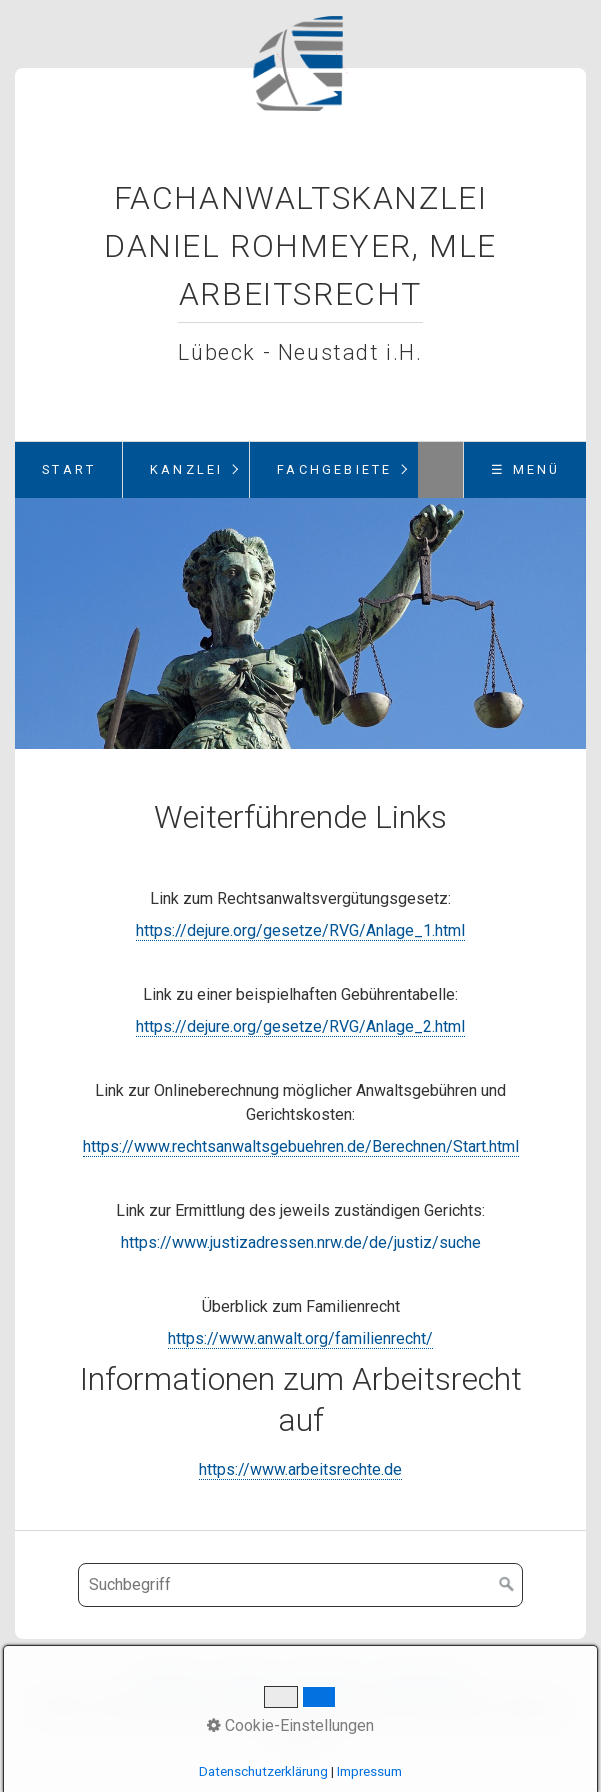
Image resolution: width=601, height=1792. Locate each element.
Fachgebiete (334, 469)
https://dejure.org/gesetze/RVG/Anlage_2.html (300, 1026)
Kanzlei (186, 469)
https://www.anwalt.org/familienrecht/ (300, 1338)
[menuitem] (68, 470)
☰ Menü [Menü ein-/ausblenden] (525, 469)
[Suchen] (507, 1585)
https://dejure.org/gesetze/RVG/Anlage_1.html (300, 930)
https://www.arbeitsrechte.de (300, 1469)
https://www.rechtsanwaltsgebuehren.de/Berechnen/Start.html (301, 1146)
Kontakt (244, 1682)
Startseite (169, 1682)
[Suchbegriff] (300, 1585)
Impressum (325, 1682)
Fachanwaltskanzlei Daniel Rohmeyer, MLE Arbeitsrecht (300, 246)
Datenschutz (423, 1682)
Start (69, 469)
